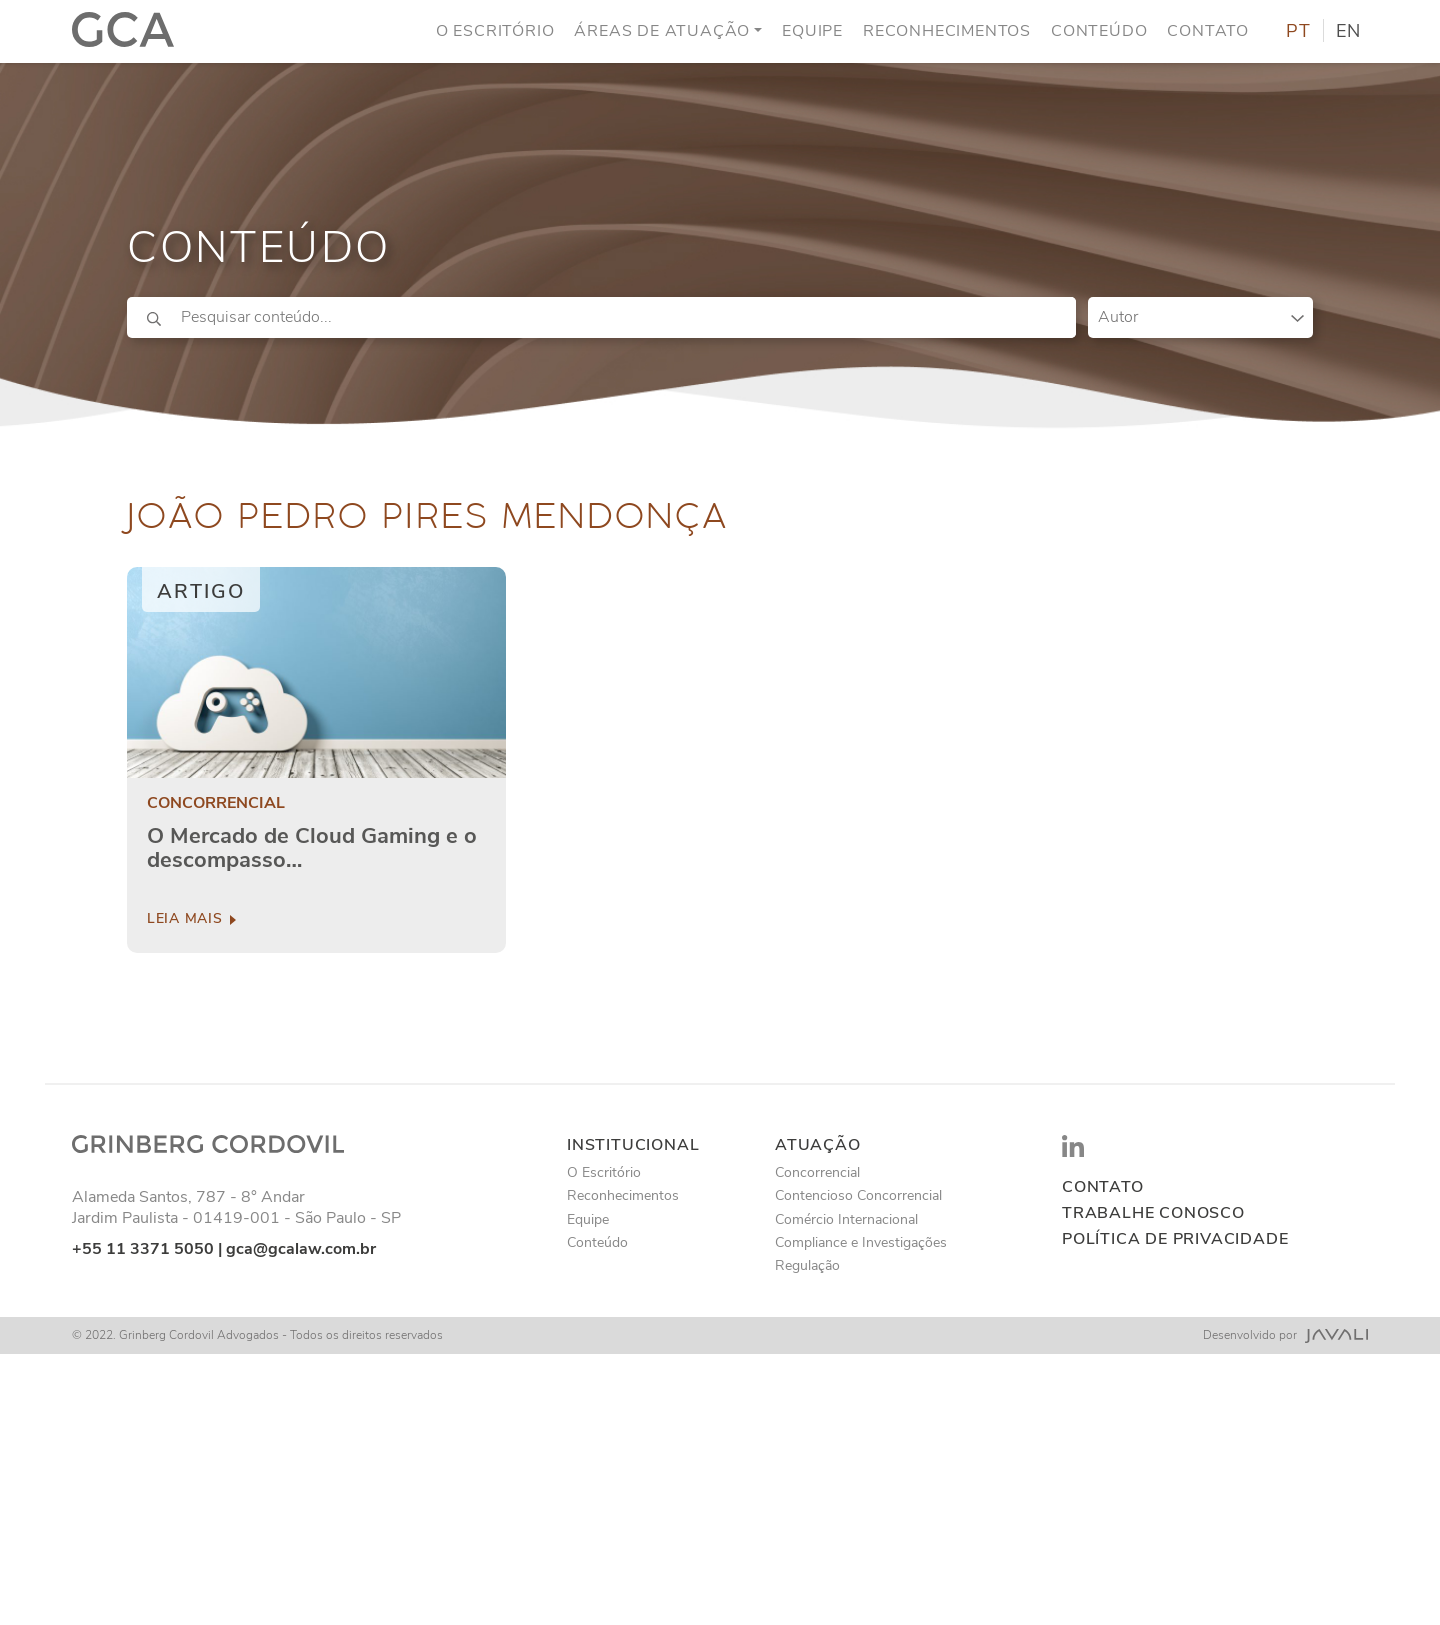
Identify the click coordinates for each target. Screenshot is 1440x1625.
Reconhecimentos (947, 29)
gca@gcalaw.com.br (301, 1249)
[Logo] (123, 29)
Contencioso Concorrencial (858, 1195)
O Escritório (495, 29)
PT (1298, 30)
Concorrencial (216, 803)
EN (1348, 30)
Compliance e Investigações (861, 1242)
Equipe (812, 29)
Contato (1208, 29)
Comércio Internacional (846, 1219)
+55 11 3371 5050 (143, 1249)
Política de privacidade (1175, 1239)
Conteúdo (1099, 29)
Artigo (201, 591)
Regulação (807, 1265)
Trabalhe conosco (1153, 1213)
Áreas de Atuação (662, 29)
